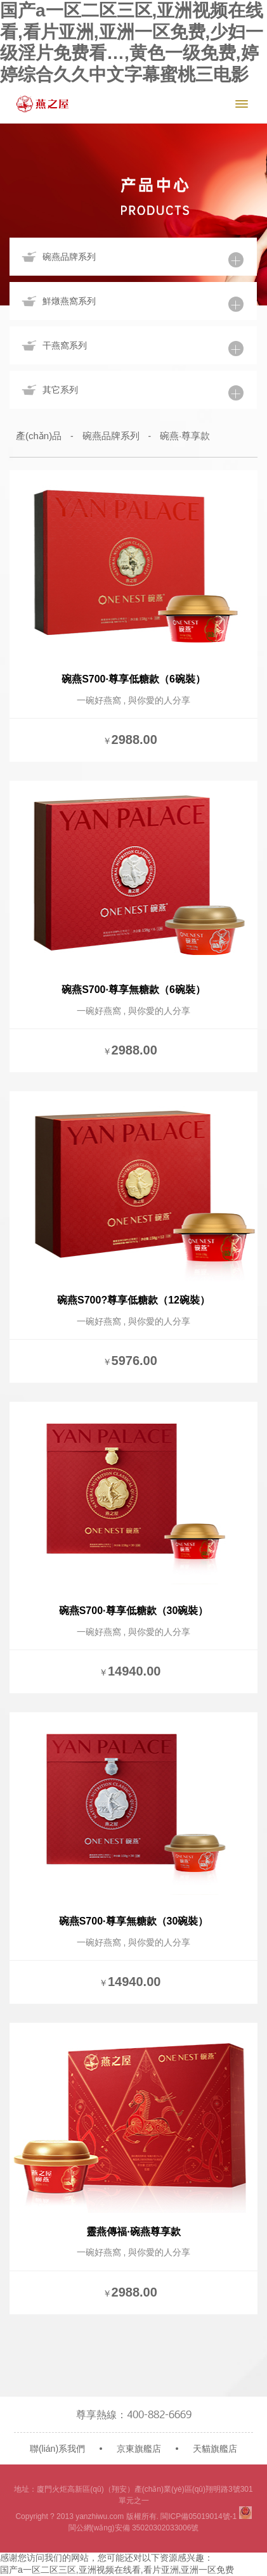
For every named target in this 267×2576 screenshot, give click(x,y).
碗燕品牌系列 (111, 435)
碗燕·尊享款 (185, 435)
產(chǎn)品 (39, 435)
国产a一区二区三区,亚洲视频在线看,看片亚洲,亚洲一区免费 (117, 2570)
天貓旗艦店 (215, 2449)
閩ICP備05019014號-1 (198, 2516)
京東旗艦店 (139, 2449)
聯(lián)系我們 (57, 2449)
